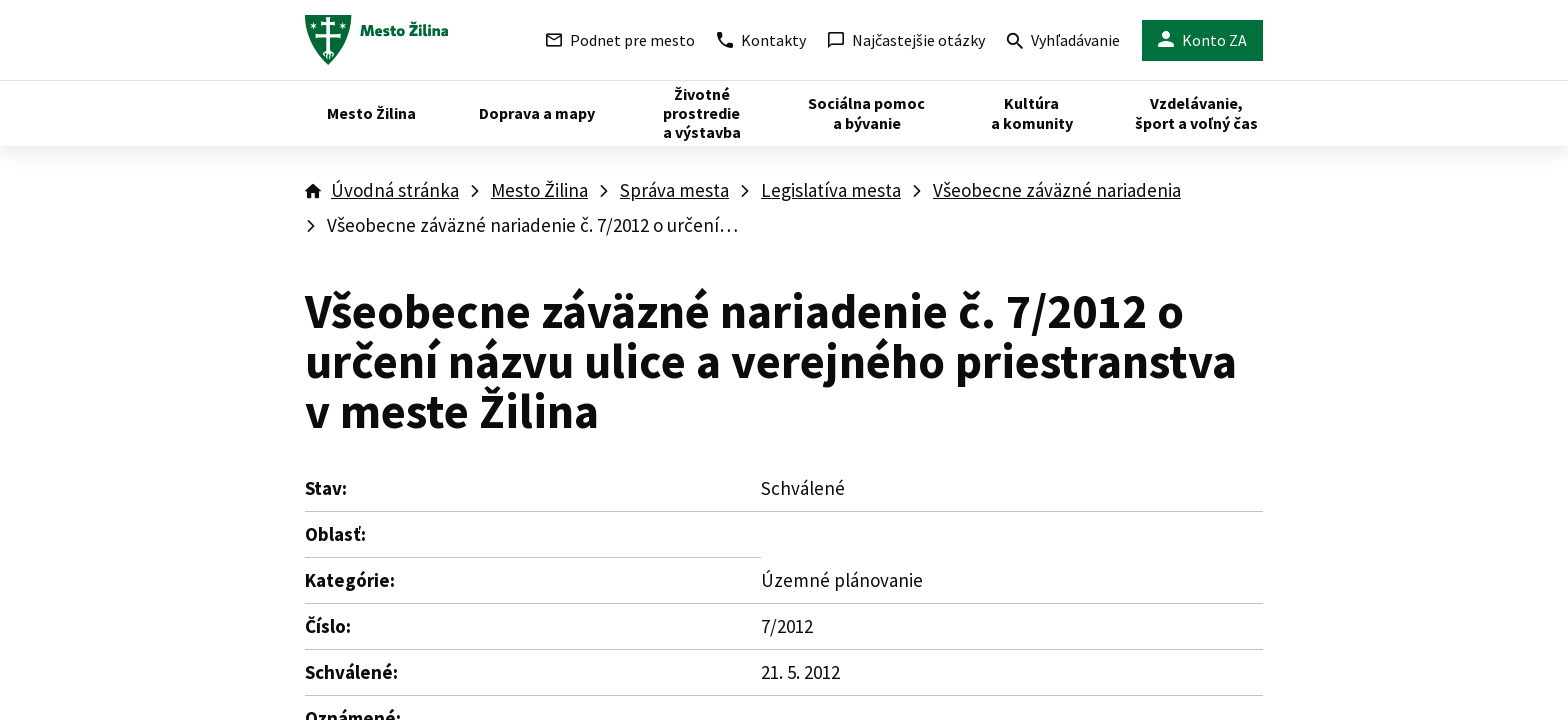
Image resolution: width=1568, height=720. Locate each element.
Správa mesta (674, 190)
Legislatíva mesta (831, 190)
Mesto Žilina (539, 190)
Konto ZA (1202, 40)
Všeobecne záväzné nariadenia (1057, 190)
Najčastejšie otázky (906, 40)
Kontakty (761, 40)
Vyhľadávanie (1063, 42)
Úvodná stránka (395, 190)
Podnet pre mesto (620, 40)
